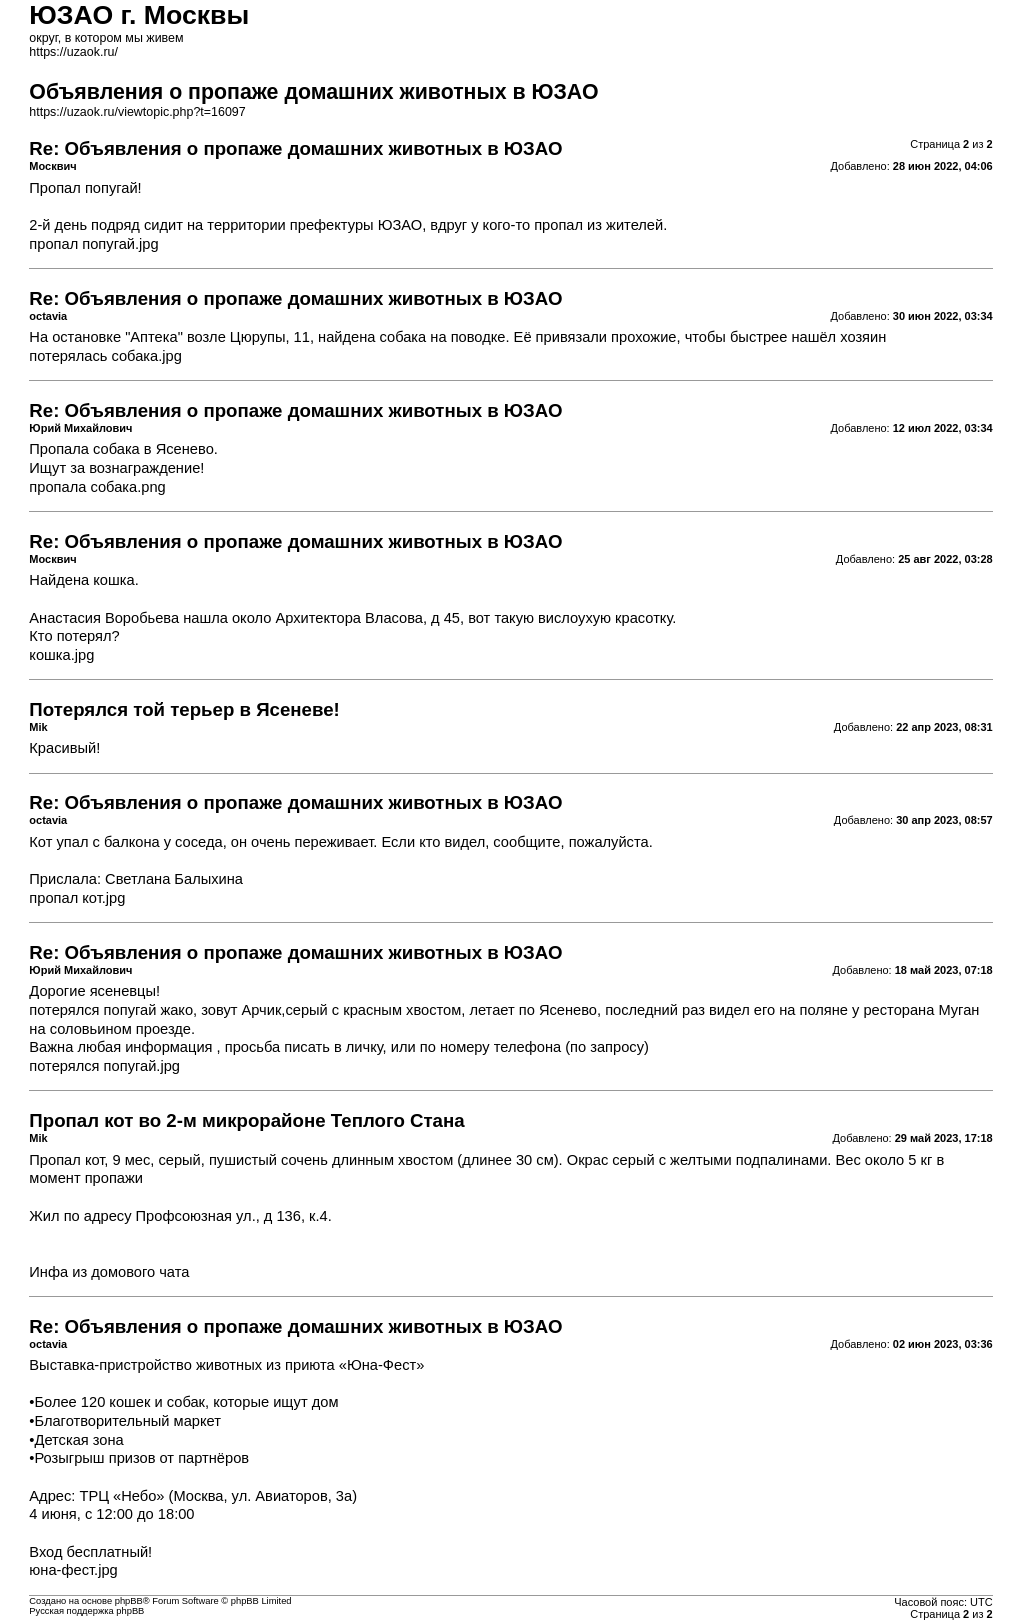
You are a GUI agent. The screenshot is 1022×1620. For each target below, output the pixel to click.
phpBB (129, 1601)
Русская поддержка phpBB (86, 1611)
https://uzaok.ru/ (73, 52)
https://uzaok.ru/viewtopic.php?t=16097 (137, 112)
